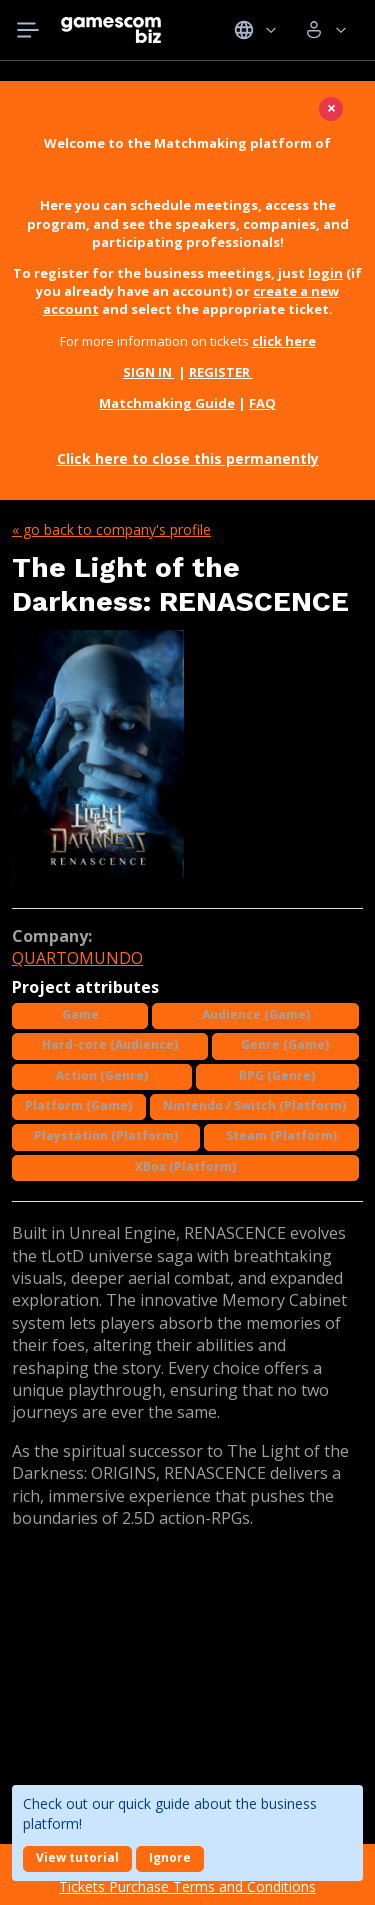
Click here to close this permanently (188, 458)
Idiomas (255, 30)
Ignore (170, 1857)
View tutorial (77, 1857)
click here (284, 341)
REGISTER (221, 372)
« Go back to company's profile (111, 529)
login (325, 273)
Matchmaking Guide (167, 403)
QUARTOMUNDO (77, 958)
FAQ (262, 403)
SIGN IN (149, 372)
